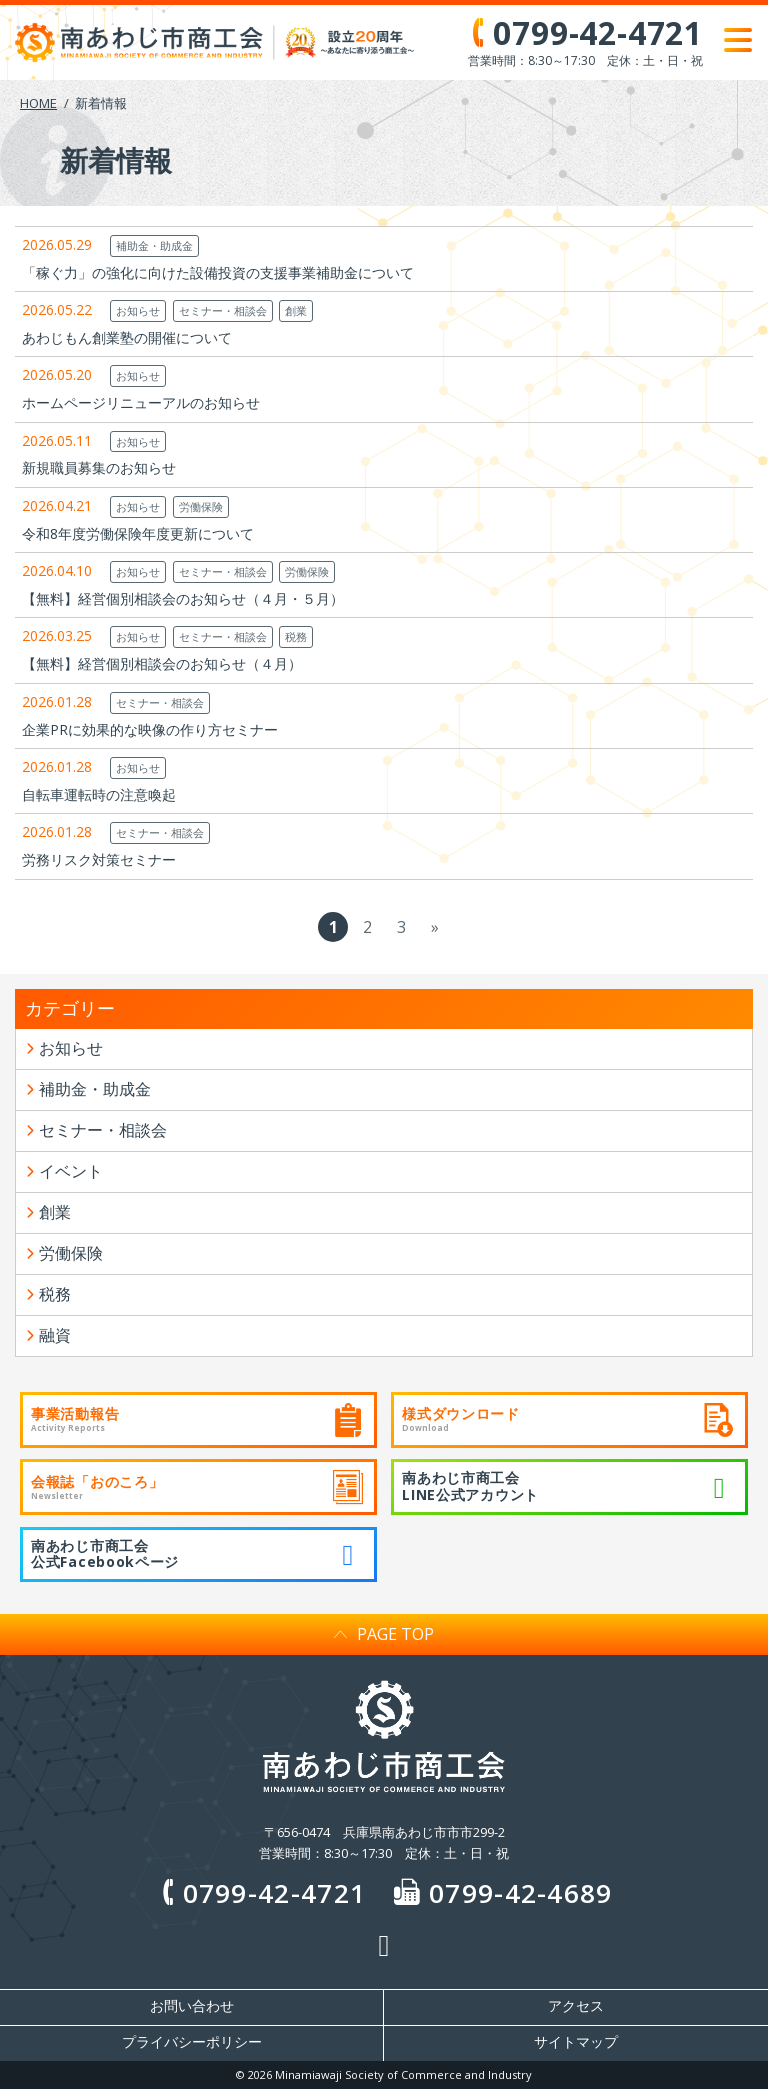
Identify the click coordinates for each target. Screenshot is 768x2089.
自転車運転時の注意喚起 (99, 794)
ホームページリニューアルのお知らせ (141, 402)
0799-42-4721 (260, 1893)
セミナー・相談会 (223, 310)
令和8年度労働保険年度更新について (138, 533)
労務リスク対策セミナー (99, 859)
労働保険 (201, 506)
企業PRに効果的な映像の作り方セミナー (150, 729)
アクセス (576, 2006)
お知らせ (138, 310)
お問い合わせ (192, 2006)
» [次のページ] (435, 927)
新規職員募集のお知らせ (99, 467)
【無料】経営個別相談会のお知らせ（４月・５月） (183, 598)
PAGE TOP (384, 1634)
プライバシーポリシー (192, 2042)
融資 (55, 1335)
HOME (38, 103)
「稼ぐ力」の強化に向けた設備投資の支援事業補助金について (218, 272)
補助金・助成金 (154, 245)
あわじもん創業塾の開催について (127, 337)
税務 (296, 636)
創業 (296, 310)
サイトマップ (576, 2042)
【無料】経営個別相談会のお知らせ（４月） (162, 663)
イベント (71, 1171)
